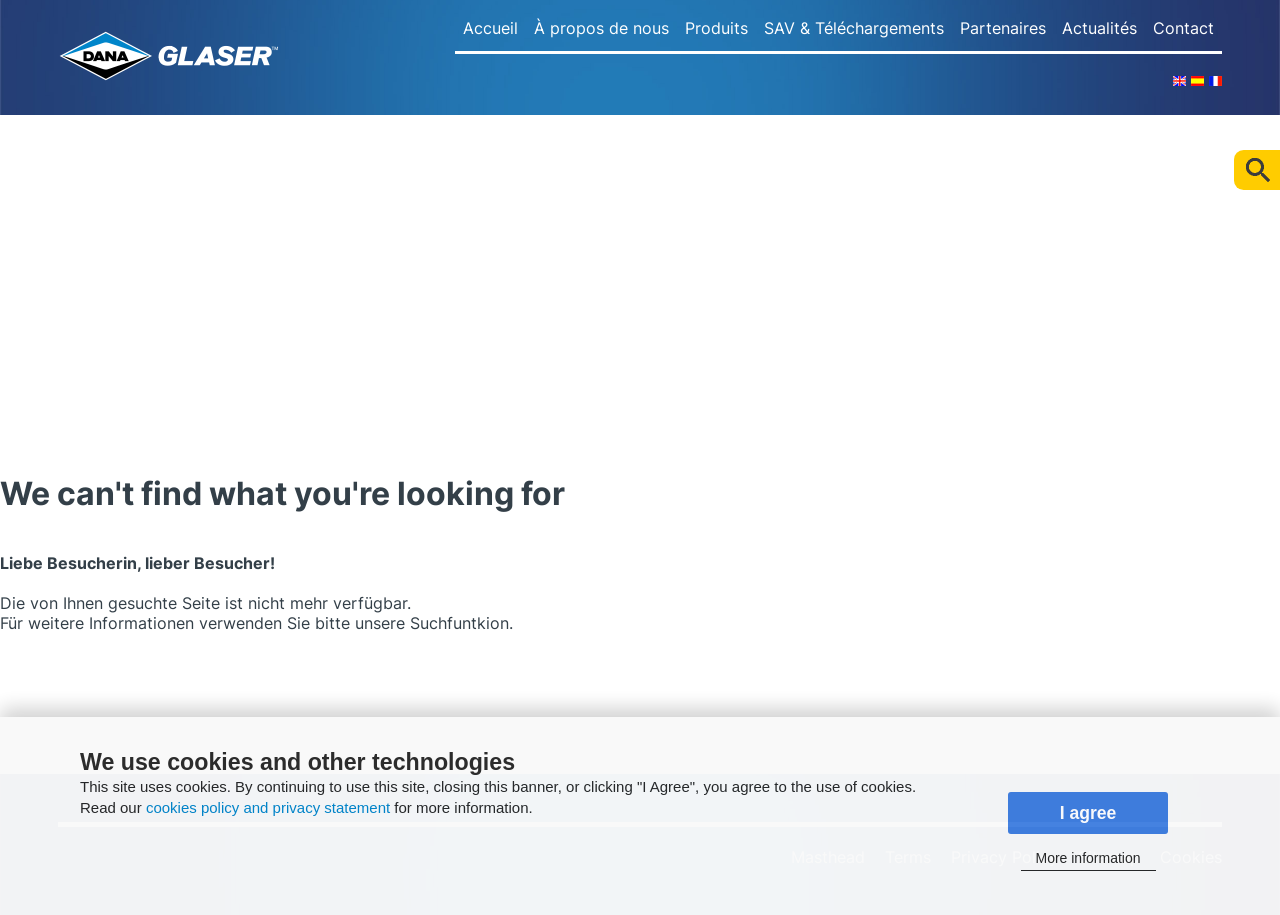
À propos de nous (601, 28)
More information (1087, 858)
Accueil (490, 28)
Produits (716, 28)
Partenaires (1003, 28)
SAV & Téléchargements (854, 28)
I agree (1088, 813)
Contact (1183, 28)
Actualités (1099, 28)
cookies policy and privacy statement (268, 807)
